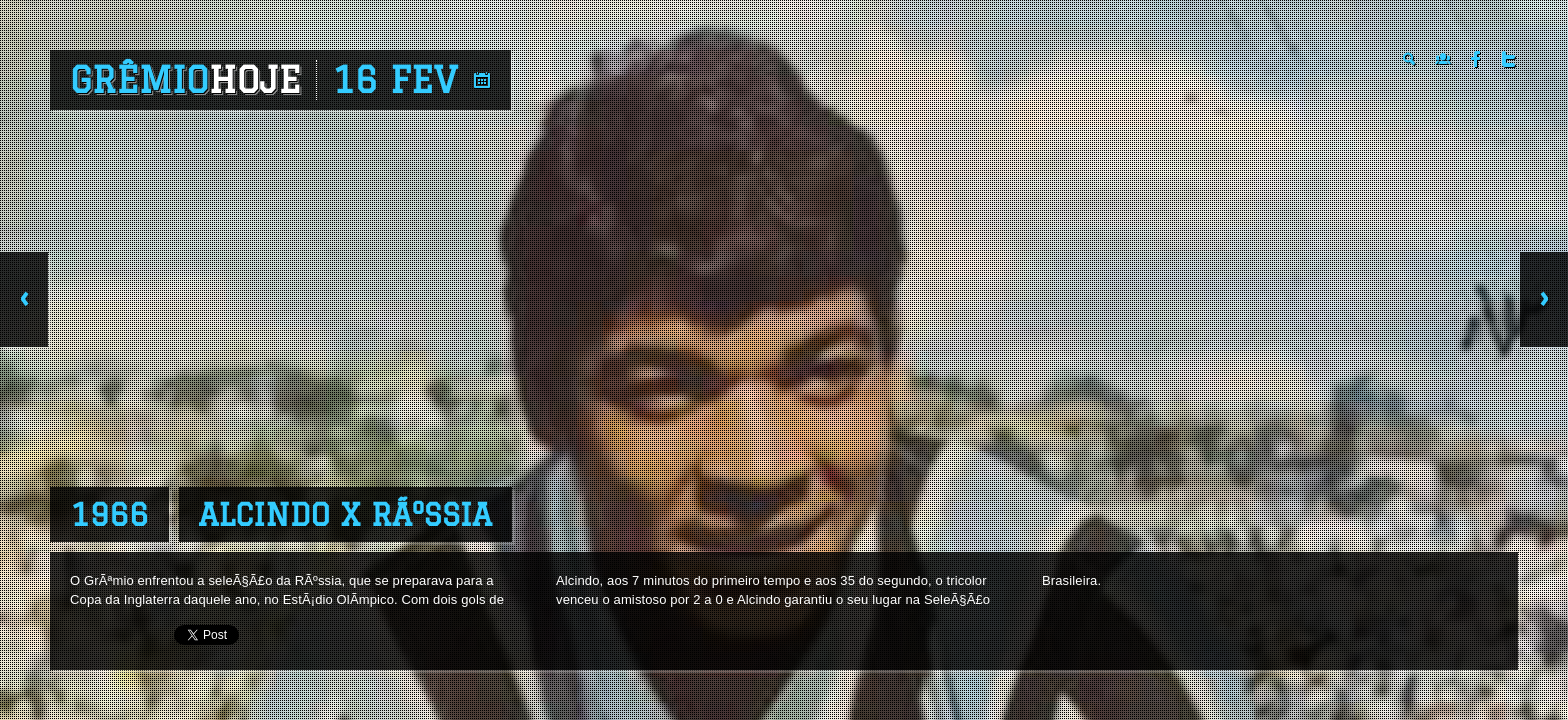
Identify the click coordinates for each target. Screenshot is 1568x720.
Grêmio (185, 80)
